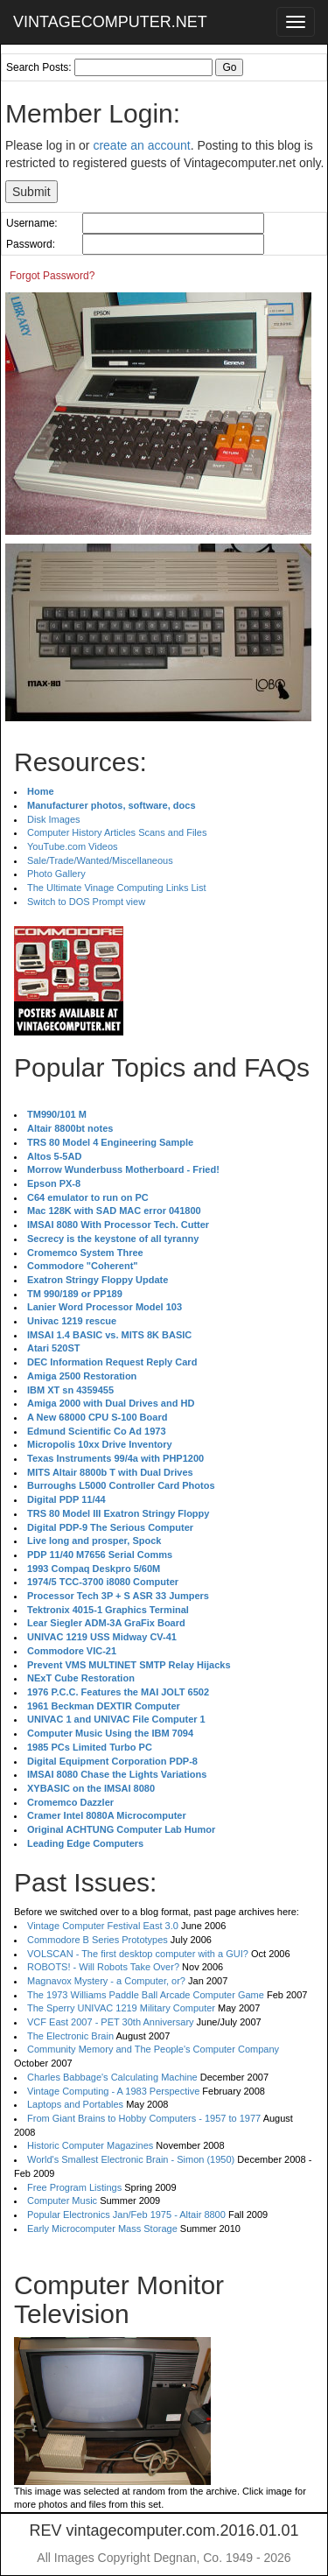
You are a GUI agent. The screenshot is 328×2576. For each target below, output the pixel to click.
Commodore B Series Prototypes (97, 1939)
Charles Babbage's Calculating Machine (112, 2077)
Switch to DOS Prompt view (86, 901)
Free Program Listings (74, 2187)
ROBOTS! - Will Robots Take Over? (103, 1967)
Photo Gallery (56, 873)
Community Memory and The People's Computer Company (153, 2049)
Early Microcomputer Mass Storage (102, 2228)
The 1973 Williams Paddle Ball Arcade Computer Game (145, 1995)
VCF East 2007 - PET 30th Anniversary (110, 2022)
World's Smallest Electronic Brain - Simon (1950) (130, 2159)
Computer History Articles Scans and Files (116, 832)
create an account (141, 145)
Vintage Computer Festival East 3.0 (102, 1925)
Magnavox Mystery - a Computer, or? (106, 1981)
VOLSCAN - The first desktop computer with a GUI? (137, 1953)
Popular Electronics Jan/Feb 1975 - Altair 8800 (126, 2214)
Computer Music (62, 2200)
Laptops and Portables (75, 2104)
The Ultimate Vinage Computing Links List (116, 887)
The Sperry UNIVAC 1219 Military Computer (121, 2008)
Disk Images (53, 819)
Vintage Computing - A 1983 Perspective (113, 2091)
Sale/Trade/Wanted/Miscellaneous (100, 860)
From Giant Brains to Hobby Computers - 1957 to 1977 (144, 2118)
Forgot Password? (52, 276)
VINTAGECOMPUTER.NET (110, 22)
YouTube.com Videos (72, 846)
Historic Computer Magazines (90, 2145)
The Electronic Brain (70, 2036)
